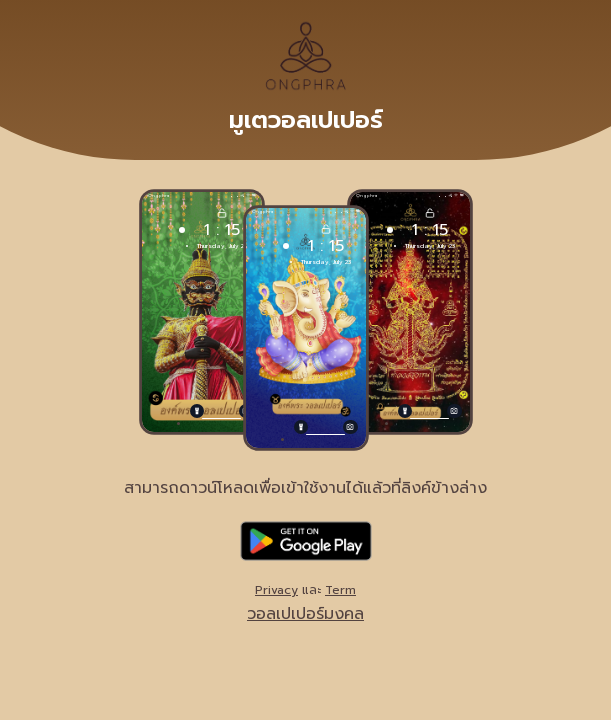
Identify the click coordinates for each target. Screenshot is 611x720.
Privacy (276, 590)
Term (340, 590)
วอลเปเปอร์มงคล (305, 614)
